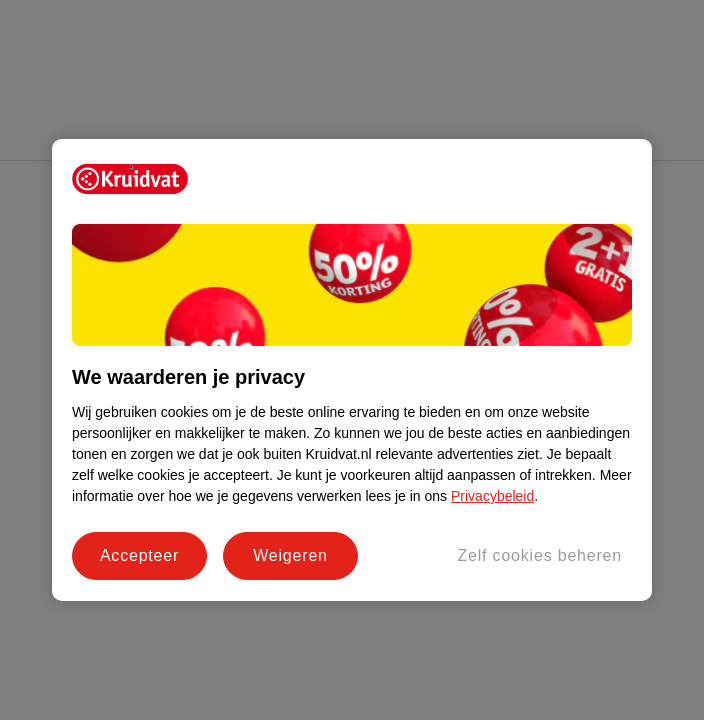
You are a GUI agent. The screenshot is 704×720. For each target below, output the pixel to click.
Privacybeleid (492, 496)
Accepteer (139, 555)
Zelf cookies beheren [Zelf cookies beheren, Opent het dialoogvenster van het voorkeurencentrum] (539, 555)
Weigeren (290, 555)
